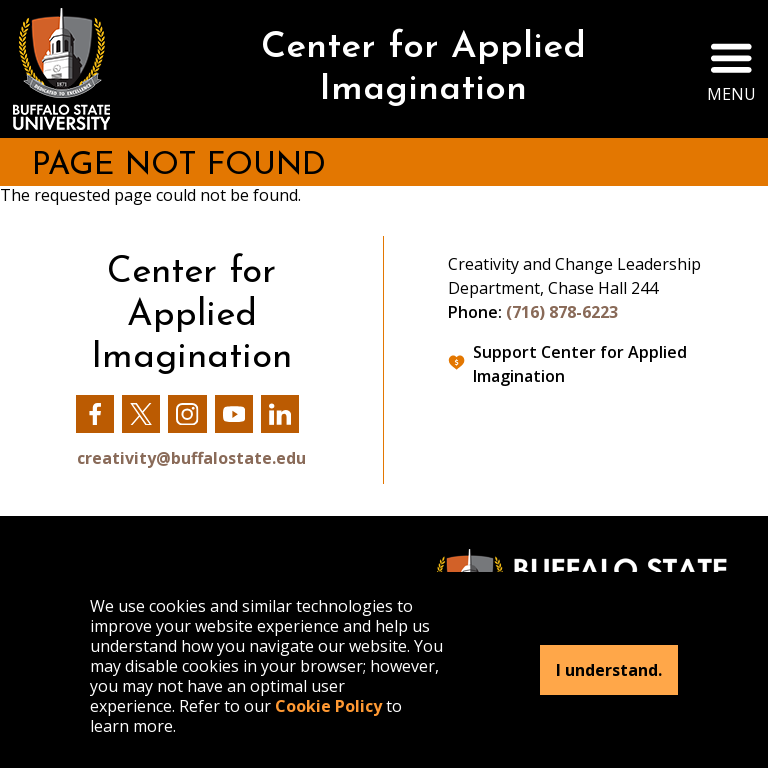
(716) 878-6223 (562, 312)
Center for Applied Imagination (423, 69)
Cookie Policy (328, 706)
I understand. (609, 670)
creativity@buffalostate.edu (191, 458)
